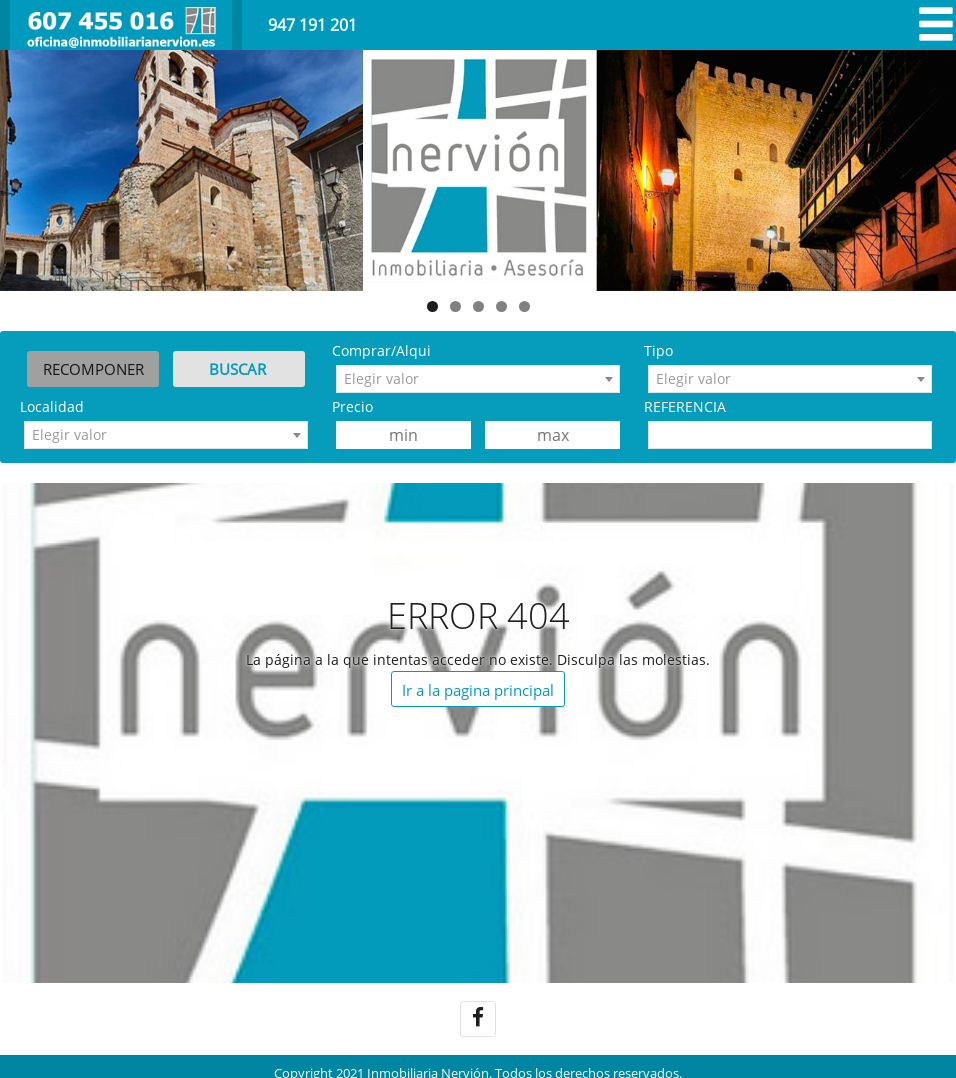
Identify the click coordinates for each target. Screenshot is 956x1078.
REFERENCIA (685, 406)
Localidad (52, 406)
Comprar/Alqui (381, 350)
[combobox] (478, 379)
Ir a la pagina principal (478, 690)
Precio (352, 406)
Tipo (658, 350)
